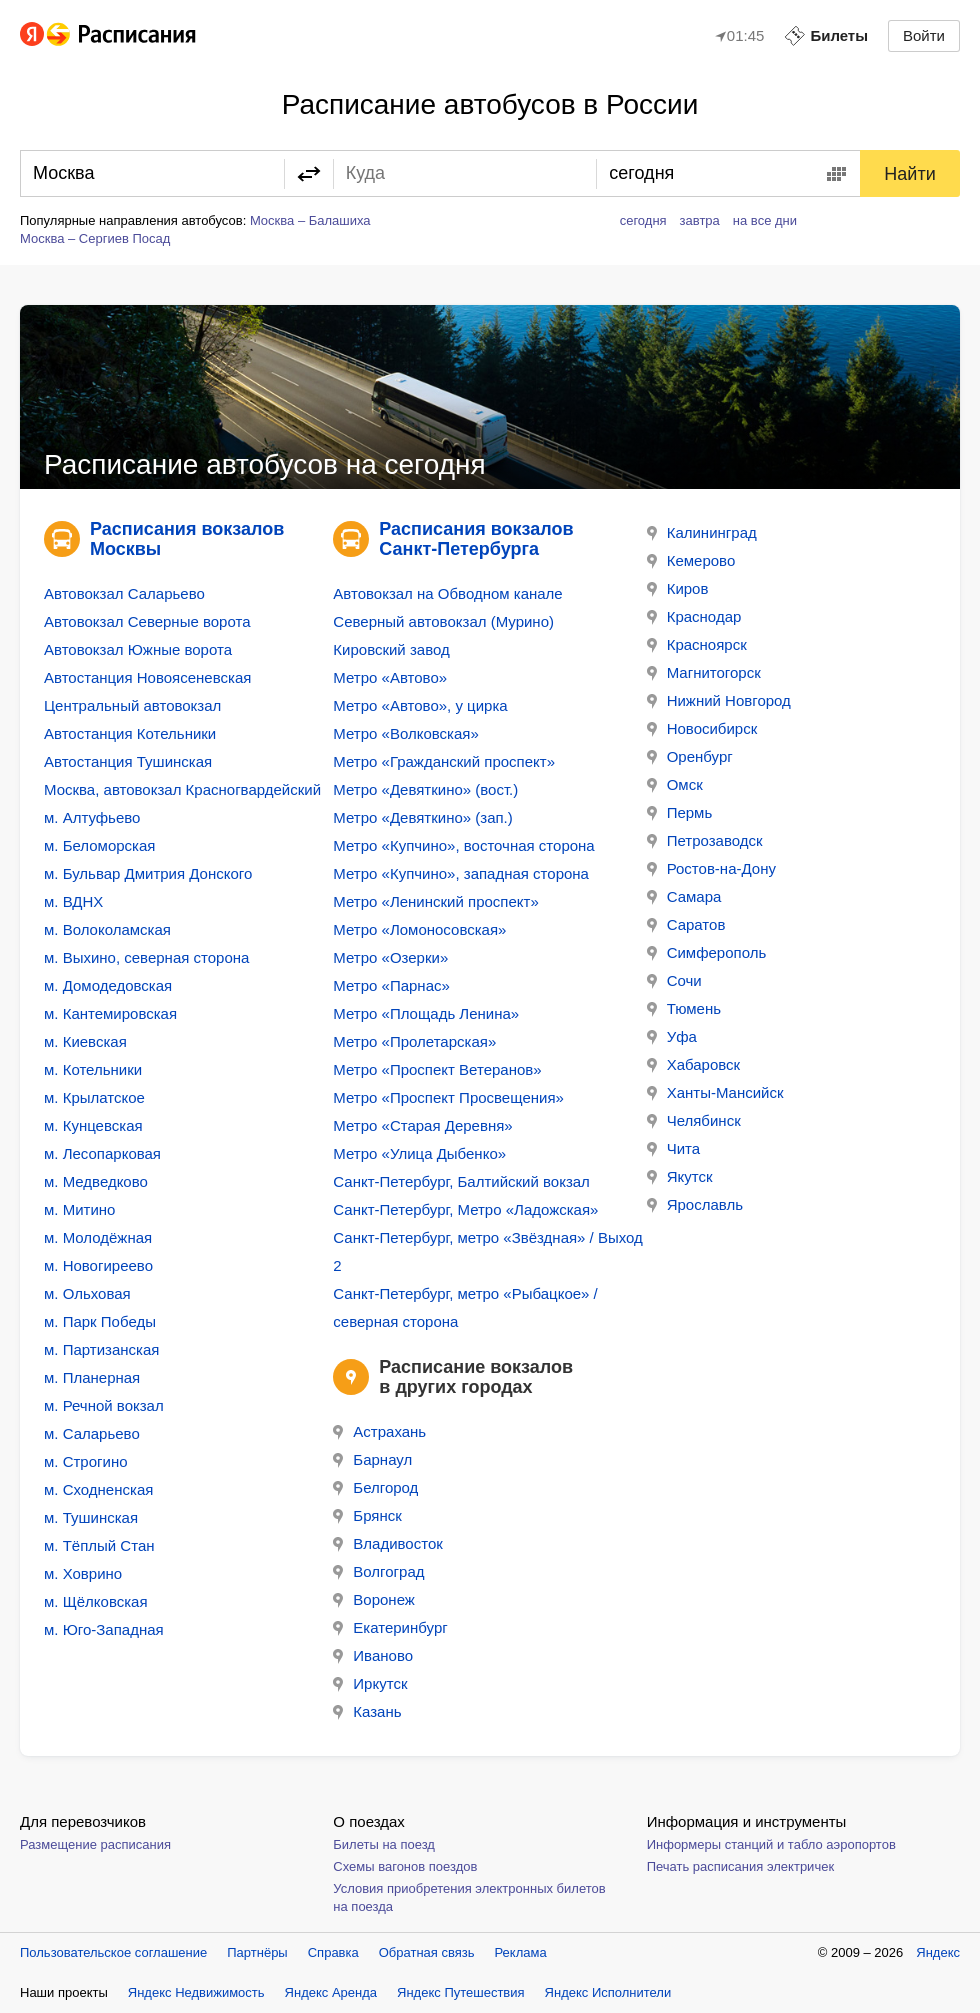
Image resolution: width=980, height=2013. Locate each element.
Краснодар (694, 616)
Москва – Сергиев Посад (95, 238)
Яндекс (938, 1952)
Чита (673, 1148)
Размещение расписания (95, 1844)
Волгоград (378, 1571)
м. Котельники (93, 1069)
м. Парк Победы (100, 1321)
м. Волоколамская (107, 929)
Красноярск (697, 644)
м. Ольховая (87, 1293)
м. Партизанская (101, 1349)
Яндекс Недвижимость (196, 1992)
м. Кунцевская (93, 1125)
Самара (684, 896)
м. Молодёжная (98, 1237)
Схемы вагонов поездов (405, 1866)
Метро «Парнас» (391, 985)
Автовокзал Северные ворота (147, 621)
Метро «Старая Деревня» (422, 1125)
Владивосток (387, 1543)
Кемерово (691, 560)
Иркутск (370, 1683)
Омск (675, 784)
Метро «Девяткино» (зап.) (422, 817)
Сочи (674, 980)
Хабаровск (693, 1064)
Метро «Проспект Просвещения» (448, 1097)
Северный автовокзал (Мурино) (443, 621)
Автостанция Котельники (130, 733)
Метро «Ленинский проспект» (435, 901)
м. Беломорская (99, 845)
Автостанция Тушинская (128, 761)
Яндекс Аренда (331, 1992)
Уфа (672, 1036)
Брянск (367, 1515)
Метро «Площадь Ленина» (426, 1013)
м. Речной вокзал (104, 1405)
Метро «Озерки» (390, 957)
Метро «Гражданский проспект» (444, 761)
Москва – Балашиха (310, 220)
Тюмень (684, 1008)
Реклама (521, 1952)
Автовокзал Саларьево (124, 593)
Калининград (702, 532)
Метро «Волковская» (405, 733)
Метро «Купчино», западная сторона (461, 873)
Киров (678, 588)
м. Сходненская (98, 1489)
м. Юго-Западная (104, 1629)
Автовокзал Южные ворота (138, 649)
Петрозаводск (705, 840)
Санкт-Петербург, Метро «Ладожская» (465, 1209)
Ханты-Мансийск (715, 1092)
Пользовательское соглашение (113, 1952)
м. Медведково (96, 1181)
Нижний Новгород (719, 700)
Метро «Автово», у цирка (420, 705)
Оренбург (690, 756)
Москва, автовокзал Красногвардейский (182, 789)
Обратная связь (427, 1952)
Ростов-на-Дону (711, 868)
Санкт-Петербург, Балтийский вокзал (461, 1181)
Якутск (680, 1176)
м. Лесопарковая (102, 1153)
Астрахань (379, 1431)
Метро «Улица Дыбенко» (419, 1153)
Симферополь (707, 952)
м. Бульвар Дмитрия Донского (148, 873)
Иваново (373, 1655)
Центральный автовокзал (132, 705)
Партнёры (257, 1952)
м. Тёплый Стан (99, 1545)
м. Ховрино (83, 1573)
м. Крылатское (94, 1097)
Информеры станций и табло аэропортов (771, 1844)
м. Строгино (86, 1461)
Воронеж (374, 1599)
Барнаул (372, 1459)
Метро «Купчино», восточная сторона (463, 845)
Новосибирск (702, 728)
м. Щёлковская (96, 1601)
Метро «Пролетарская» (414, 1041)
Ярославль (695, 1204)
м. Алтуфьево (92, 817)
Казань (367, 1711)
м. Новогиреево (98, 1265)
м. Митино (79, 1209)
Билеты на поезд (384, 1844)
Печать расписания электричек (740, 1866)
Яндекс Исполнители (608, 1992)
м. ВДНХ (73, 901)
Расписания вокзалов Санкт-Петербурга (476, 539)
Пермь (680, 812)
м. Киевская (85, 1041)
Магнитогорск (704, 672)
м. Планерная (92, 1377)
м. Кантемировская (110, 1013)
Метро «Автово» (390, 677)
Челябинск (694, 1120)
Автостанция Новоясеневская (147, 677)
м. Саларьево (92, 1433)
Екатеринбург (390, 1627)
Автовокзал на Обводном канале (447, 593)
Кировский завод (391, 649)
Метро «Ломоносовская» (419, 929)
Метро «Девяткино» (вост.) (425, 789)
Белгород (375, 1487)
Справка (333, 1952)
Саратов (686, 924)
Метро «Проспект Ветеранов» (437, 1069)
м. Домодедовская (108, 985)
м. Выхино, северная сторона (146, 957)
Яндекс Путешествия (461, 1992)
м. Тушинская (91, 1517)
